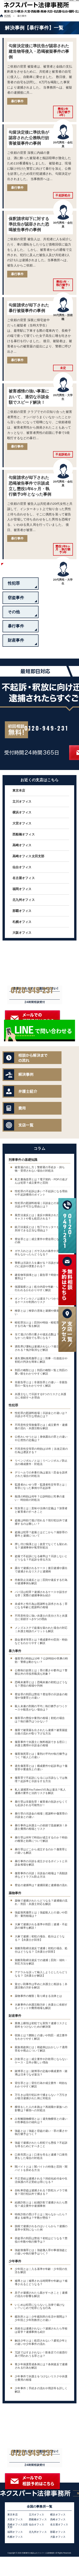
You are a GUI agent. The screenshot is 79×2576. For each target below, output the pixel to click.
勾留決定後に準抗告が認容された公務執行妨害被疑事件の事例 (29, 138)
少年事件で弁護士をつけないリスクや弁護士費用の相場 (41, 2378)
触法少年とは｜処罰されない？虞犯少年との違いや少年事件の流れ (41, 2342)
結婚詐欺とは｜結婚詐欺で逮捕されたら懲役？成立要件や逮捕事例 (41, 2204)
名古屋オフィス (23, 878)
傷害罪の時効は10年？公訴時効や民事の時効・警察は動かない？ (41, 1660)
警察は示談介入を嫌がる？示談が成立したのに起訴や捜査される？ (41, 1264)
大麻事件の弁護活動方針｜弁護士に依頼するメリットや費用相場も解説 (41, 2006)
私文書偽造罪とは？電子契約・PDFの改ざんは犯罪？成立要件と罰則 (41, 1181)
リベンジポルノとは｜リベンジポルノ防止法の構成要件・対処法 (41, 1462)
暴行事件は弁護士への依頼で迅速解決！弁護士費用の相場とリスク (41, 1827)
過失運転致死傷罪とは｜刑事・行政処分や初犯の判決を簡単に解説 (41, 1360)
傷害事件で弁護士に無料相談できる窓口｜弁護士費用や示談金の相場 (41, 1743)
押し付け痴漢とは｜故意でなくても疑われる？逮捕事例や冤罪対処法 (41, 1546)
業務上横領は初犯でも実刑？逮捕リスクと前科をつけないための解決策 (41, 2025)
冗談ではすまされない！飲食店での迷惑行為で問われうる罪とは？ (41, 2354)
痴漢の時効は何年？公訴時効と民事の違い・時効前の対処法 (40, 1498)
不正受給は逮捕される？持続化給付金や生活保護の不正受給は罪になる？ (41, 2180)
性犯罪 (14, 583)
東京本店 (18, 790)
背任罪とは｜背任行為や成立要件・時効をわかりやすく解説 (41, 2084)
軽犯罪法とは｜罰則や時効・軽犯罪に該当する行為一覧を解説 (41, 1324)
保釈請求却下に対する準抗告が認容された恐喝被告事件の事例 (29, 224)
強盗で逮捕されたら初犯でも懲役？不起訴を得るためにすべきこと (41, 2144)
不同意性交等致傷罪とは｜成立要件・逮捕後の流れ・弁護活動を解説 (41, 1426)
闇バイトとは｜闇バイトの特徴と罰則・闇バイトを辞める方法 (41, 2168)
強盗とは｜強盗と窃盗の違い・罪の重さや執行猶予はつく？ (41, 2132)
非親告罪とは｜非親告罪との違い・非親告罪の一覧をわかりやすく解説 (41, 1384)
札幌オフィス (22, 922)
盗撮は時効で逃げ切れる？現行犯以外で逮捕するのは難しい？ (41, 1522)
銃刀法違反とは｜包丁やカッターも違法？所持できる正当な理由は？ (41, 1228)
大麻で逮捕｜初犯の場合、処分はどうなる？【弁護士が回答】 (40, 1938)
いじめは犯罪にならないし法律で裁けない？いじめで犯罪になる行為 (40, 2306)
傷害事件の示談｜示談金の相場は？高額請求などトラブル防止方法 (41, 1875)
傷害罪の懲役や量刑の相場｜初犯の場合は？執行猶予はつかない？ (40, 1719)
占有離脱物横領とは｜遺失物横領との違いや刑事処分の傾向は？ (41, 2120)
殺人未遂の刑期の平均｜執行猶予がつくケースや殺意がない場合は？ (41, 1708)
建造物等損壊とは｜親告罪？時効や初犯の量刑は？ (41, 1276)
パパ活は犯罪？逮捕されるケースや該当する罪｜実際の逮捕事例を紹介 (41, 1593)
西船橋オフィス (23, 834)
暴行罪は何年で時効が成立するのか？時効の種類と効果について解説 (41, 1839)
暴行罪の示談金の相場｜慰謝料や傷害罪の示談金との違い (41, 1815)
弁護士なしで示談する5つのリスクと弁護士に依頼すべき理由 (40, 1396)
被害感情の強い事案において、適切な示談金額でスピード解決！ (29, 397)
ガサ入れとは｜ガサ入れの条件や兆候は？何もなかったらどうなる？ (41, 1252)
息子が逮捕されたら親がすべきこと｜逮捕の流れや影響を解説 (41, 2294)
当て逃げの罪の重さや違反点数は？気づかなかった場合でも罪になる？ (41, 1336)
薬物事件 (15, 1893)
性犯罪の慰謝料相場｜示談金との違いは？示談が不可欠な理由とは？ (41, 1204)
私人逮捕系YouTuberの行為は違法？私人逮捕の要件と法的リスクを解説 (40, 1791)
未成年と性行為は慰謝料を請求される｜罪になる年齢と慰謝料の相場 (41, 1605)
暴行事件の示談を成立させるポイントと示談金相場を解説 (41, 1863)
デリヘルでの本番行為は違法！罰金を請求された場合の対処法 (41, 1474)
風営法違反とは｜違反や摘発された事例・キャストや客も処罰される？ (41, 1217)
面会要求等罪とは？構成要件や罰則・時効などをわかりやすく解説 (41, 1641)
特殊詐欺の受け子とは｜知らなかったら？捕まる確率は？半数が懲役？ (41, 2216)
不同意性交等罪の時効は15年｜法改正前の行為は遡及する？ (41, 1450)
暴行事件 (17, 101)
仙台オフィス (22, 867)
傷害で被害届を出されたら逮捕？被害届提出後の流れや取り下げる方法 (41, 1731)
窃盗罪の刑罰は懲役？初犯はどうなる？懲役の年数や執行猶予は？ (41, 2240)
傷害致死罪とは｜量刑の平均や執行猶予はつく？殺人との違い (41, 1755)
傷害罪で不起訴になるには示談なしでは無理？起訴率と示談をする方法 (41, 1779)
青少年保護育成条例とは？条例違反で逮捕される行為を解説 (41, 2366)
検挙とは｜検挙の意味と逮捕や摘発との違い (41, 1312)
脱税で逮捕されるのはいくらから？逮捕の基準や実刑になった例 (41, 2228)
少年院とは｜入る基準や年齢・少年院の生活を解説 (41, 2270)
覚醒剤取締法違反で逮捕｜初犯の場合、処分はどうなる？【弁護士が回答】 (41, 1950)
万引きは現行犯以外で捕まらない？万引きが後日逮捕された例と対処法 (41, 2096)
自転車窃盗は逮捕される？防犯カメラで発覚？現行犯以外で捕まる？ (41, 2192)
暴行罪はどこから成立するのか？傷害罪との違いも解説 (41, 1851)
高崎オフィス (22, 845)
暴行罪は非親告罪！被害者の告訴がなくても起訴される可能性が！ (41, 1803)
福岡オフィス (22, 889)
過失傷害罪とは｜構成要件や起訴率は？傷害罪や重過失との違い (41, 1767)
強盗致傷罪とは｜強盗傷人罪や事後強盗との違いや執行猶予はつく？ (41, 2252)
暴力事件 (15, 1651)
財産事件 (16, 640)
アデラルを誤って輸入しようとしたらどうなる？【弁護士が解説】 (41, 1974)
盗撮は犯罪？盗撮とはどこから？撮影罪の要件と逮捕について (41, 1534)
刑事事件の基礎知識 (23, 1159)
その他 (14, 612)
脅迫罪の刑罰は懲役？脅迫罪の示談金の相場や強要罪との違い (41, 1696)
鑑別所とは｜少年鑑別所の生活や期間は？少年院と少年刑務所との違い (41, 2318)
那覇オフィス (22, 911)
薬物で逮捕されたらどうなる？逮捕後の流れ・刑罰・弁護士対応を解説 (41, 1902)
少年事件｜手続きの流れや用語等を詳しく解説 (41, 2390)
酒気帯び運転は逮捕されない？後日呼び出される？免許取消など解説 (41, 1348)
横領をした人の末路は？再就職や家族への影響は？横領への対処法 (41, 2108)
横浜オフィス (22, 812)
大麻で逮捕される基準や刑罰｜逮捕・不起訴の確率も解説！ (41, 1926)
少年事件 (15, 2261)
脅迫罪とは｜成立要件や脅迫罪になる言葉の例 (41, 1240)
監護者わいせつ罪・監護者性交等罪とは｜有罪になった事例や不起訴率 (41, 1486)
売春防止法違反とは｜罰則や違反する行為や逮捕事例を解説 (41, 1581)
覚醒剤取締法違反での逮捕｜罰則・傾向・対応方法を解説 (41, 1962)
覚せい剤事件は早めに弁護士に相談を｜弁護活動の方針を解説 (41, 1985)
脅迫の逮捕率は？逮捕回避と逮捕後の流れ (41, 1885)
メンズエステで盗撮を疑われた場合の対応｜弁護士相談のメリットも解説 (41, 1629)
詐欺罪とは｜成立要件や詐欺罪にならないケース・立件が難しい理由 (41, 2060)
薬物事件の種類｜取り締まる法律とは (38, 1996)
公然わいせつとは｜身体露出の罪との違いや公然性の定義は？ (41, 1438)
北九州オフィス (23, 900)
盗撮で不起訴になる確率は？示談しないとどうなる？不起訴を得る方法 (41, 1558)
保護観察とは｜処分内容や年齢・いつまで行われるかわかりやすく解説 (41, 1288)
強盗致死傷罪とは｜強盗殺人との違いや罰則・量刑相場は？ (41, 1914)
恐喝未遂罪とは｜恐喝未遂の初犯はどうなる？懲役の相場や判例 (41, 1684)
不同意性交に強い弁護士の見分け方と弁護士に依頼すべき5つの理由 (41, 1617)
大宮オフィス (22, 823)
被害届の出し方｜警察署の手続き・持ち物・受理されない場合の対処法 (40, 1169)
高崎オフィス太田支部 (28, 856)
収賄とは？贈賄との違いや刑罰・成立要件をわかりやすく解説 (41, 2037)
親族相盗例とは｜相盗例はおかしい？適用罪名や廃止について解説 (41, 2049)
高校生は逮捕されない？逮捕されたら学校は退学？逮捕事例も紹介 (41, 2330)
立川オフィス (22, 801)
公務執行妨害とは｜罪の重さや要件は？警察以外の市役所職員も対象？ (41, 1672)
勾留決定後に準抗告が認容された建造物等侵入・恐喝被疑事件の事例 (39, 51)
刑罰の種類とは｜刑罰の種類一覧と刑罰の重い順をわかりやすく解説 (41, 1372)
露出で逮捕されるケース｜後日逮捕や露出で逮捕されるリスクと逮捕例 (41, 1569)
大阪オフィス (22, 932)
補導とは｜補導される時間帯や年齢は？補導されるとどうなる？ (41, 2282)
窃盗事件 (16, 597)
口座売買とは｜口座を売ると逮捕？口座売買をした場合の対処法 (41, 2156)
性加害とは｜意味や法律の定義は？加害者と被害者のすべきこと (41, 1510)
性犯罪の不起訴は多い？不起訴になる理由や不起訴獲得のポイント (41, 1193)
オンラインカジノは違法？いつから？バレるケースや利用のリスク (41, 1300)
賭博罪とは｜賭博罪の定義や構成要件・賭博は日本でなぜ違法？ (41, 2073)
